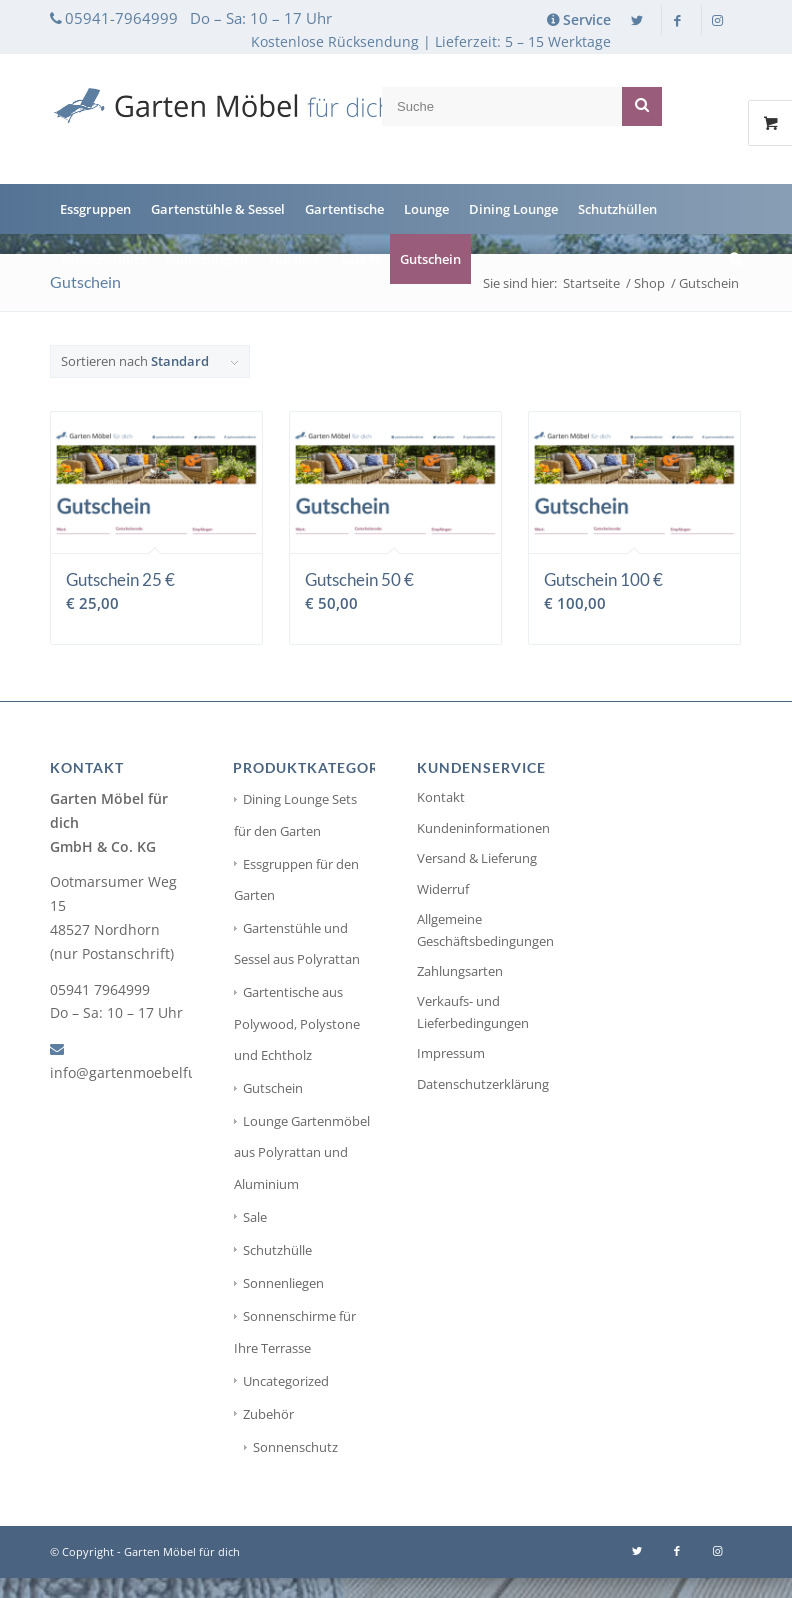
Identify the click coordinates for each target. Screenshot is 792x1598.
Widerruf (443, 889)
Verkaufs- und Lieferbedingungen (473, 1011)
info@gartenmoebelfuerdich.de (155, 1072)
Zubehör (268, 1414)
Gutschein (273, 1088)
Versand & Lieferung (477, 858)
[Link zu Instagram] (717, 20)
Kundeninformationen (483, 828)
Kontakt (441, 797)
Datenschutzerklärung (483, 1084)
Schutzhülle (277, 1250)
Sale (255, 1217)
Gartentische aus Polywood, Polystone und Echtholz (297, 1023)
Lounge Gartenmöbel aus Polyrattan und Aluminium (302, 1152)
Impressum (451, 1053)
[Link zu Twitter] (637, 20)
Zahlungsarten (460, 971)
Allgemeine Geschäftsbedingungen (485, 929)
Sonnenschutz (295, 1447)
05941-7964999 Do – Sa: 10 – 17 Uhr (198, 18)
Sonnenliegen (283, 1283)
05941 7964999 (100, 989)
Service (587, 19)
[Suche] (730, 259)
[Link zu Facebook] (677, 20)
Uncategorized (286, 1381)
